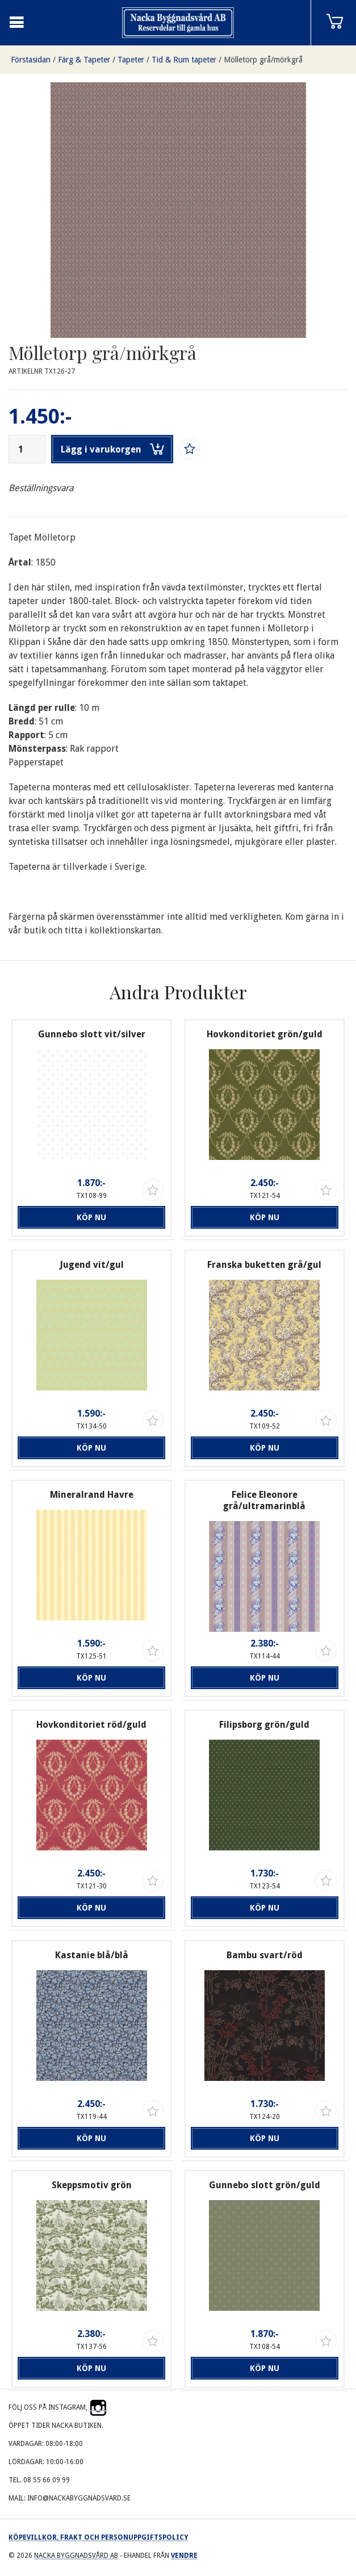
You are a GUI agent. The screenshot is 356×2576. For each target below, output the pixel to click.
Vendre (184, 2556)
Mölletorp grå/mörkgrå (263, 59)
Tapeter (131, 59)
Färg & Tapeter (84, 59)
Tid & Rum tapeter (184, 59)
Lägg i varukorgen (112, 449)
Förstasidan (31, 59)
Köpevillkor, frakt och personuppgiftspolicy (98, 2537)
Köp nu (91, 1217)
